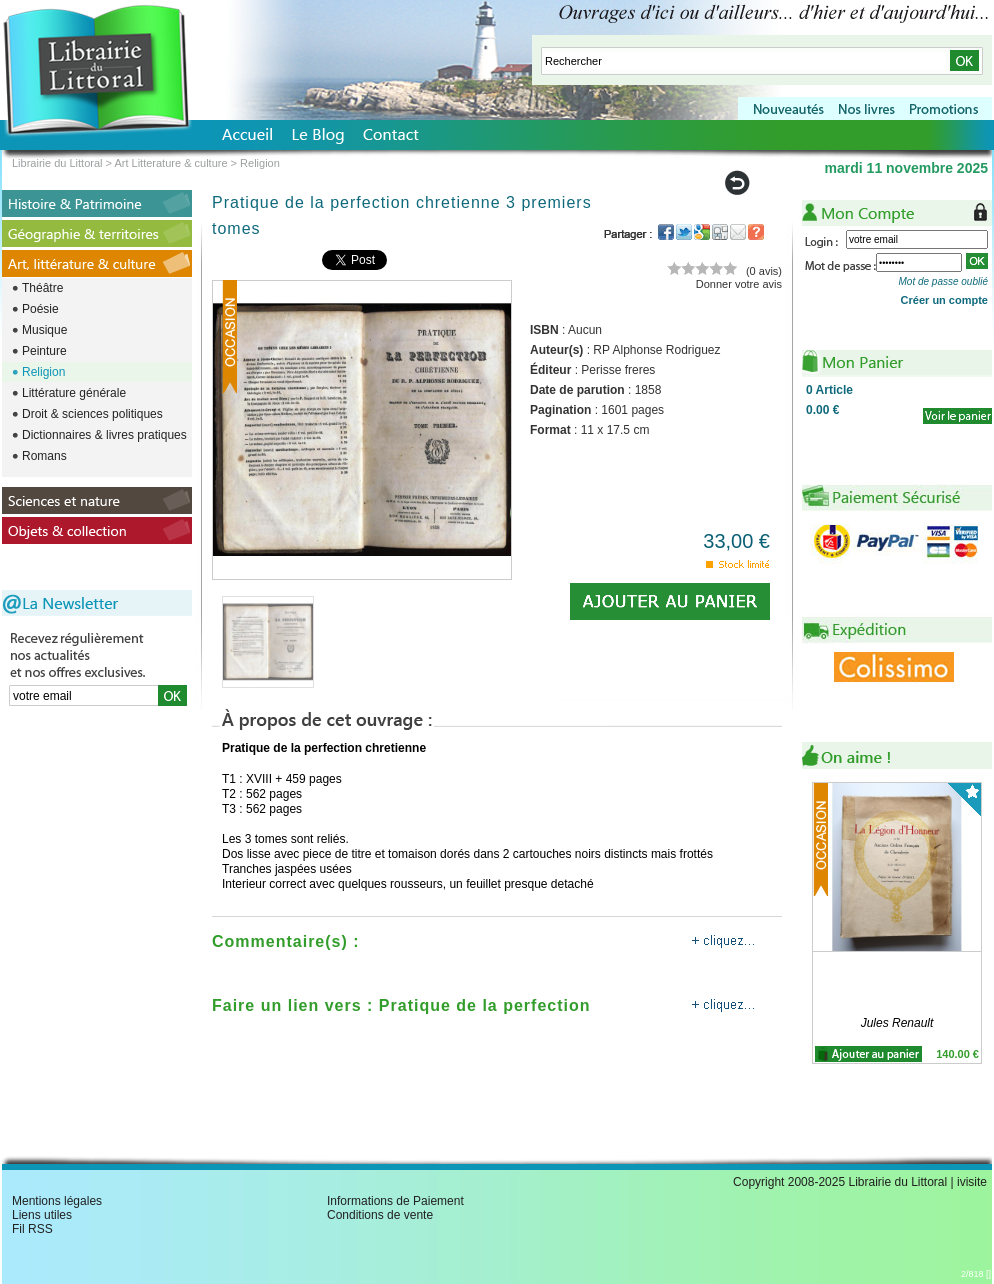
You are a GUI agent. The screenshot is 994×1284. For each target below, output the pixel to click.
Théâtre (42, 288)
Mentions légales (57, 1201)
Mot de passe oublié (943, 281)
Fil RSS (32, 1229)
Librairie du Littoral (57, 163)
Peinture (44, 351)
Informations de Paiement (395, 1201)
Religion (43, 372)
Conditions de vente (380, 1215)
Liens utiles (42, 1215)
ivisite (972, 1182)
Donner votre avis (739, 284)
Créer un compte (944, 300)
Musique (44, 330)
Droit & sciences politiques (92, 414)
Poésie (40, 309)
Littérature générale (74, 393)
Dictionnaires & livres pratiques (104, 435)
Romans (44, 456)
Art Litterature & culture (170, 163)
